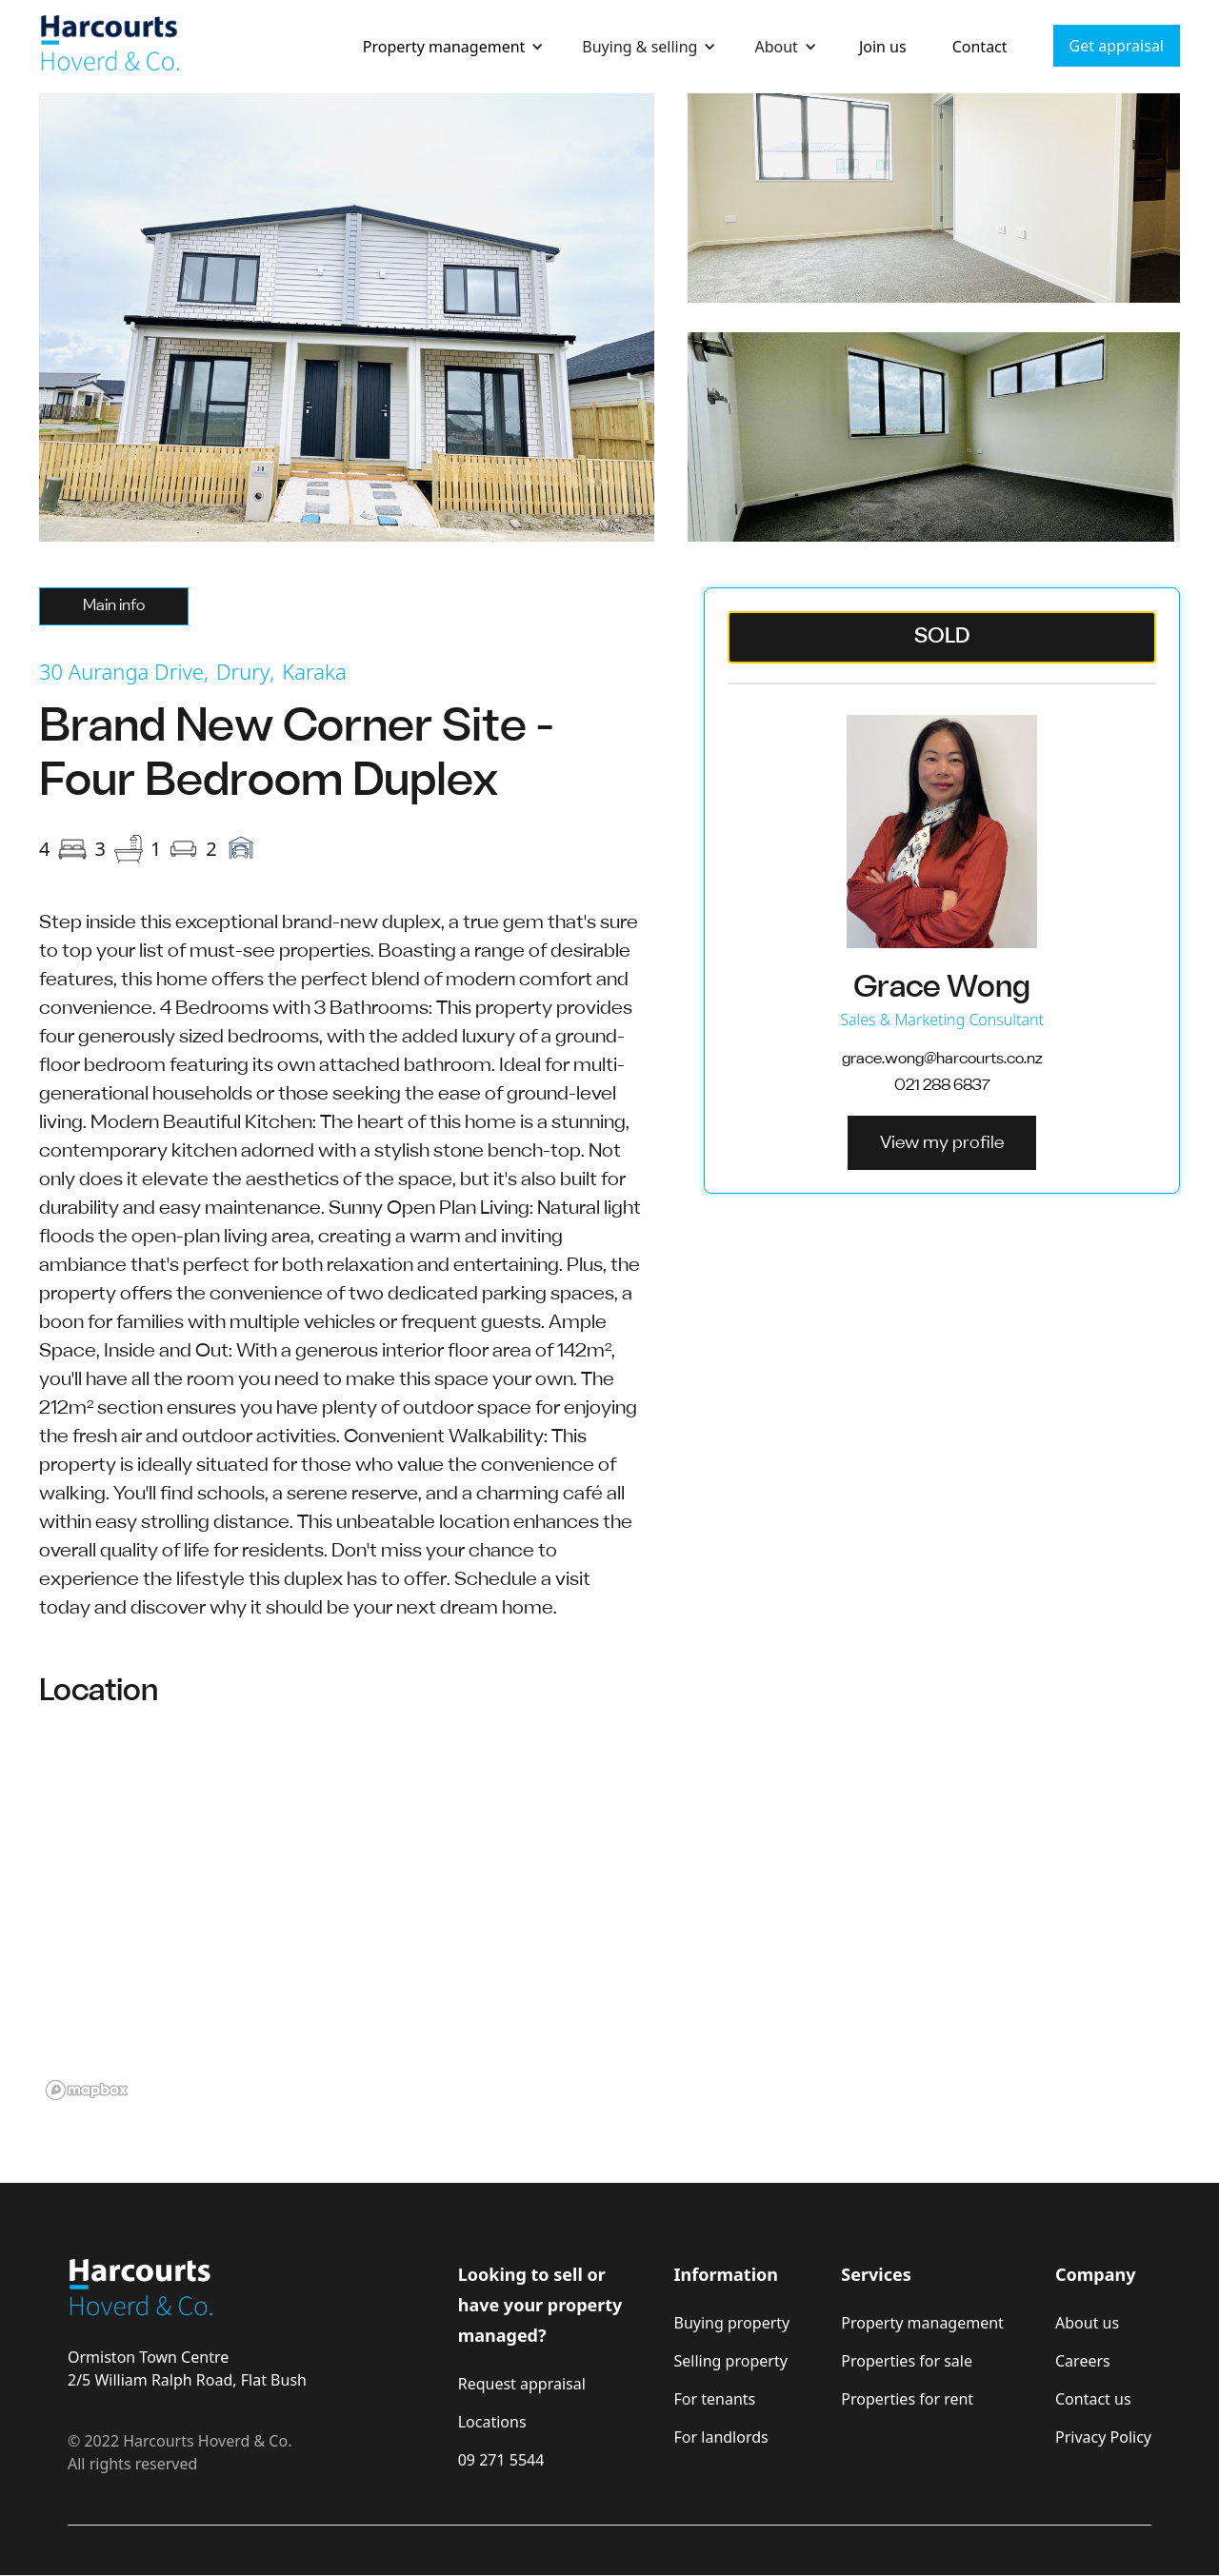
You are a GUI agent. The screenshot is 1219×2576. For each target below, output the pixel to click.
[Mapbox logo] (87, 2090)
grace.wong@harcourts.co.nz (942, 1059)
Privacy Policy (1103, 2437)
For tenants (715, 2398)
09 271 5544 (501, 2459)
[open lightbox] (346, 317)
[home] (110, 46)
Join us (883, 46)
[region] (609, 1916)
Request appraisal (522, 2383)
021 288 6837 (942, 1086)
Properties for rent (907, 2398)
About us (1087, 2322)
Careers (1082, 2360)
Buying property (732, 2322)
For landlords (721, 2437)
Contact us (1093, 2398)
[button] (454, 46)
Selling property (731, 2360)
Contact (980, 46)
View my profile (942, 1144)
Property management (444, 46)
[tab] (114, 606)
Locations (492, 2421)
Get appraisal (1116, 45)
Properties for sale (906, 2360)
